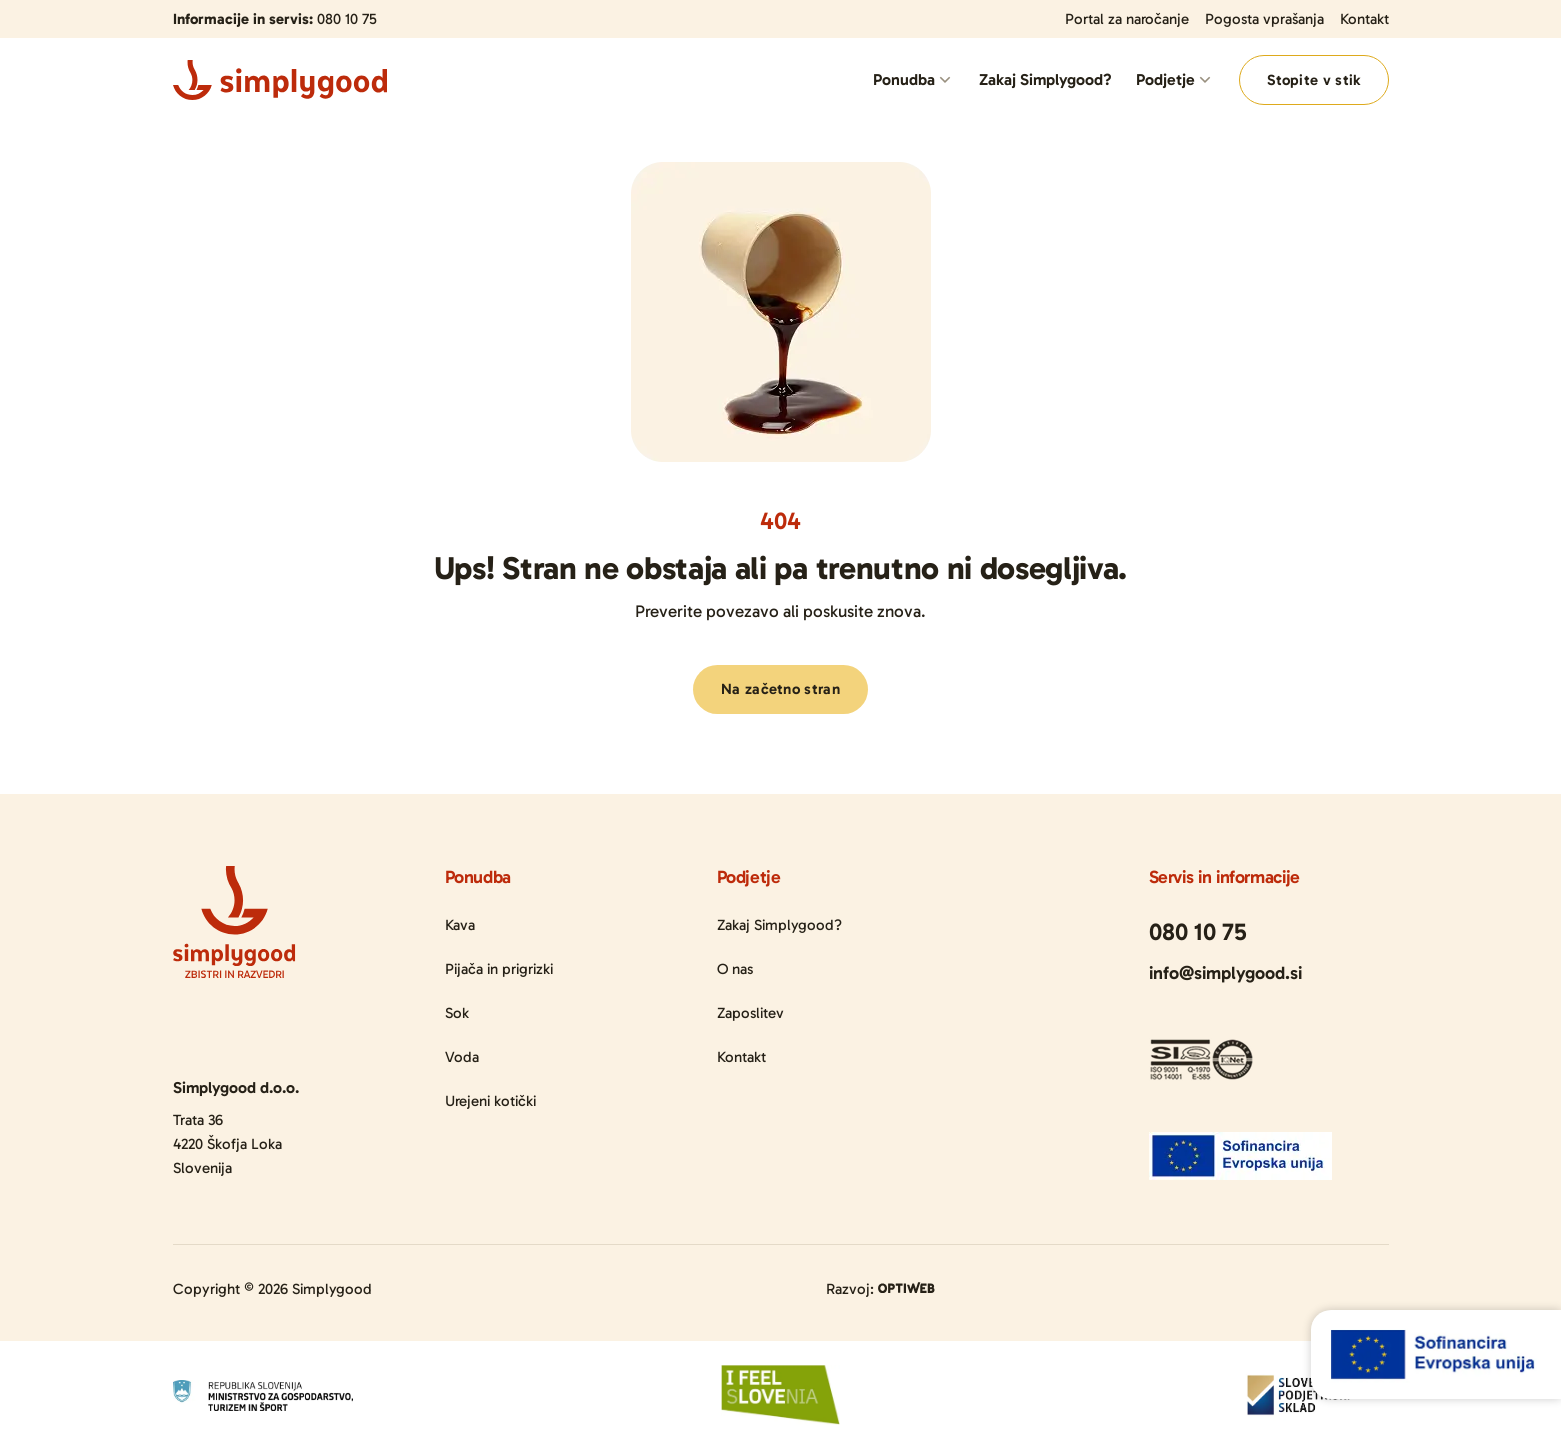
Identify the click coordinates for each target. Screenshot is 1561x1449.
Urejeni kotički (490, 1101)
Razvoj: (880, 1289)
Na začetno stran (780, 689)
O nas (735, 969)
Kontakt (1364, 19)
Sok (457, 1013)
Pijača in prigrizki (499, 969)
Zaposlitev (750, 1013)
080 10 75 (347, 19)
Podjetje (1165, 79)
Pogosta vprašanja (1264, 19)
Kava (460, 925)
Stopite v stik (1313, 80)
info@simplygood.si (1225, 973)
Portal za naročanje (1127, 19)
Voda (462, 1057)
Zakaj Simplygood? (1045, 79)
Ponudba (904, 79)
